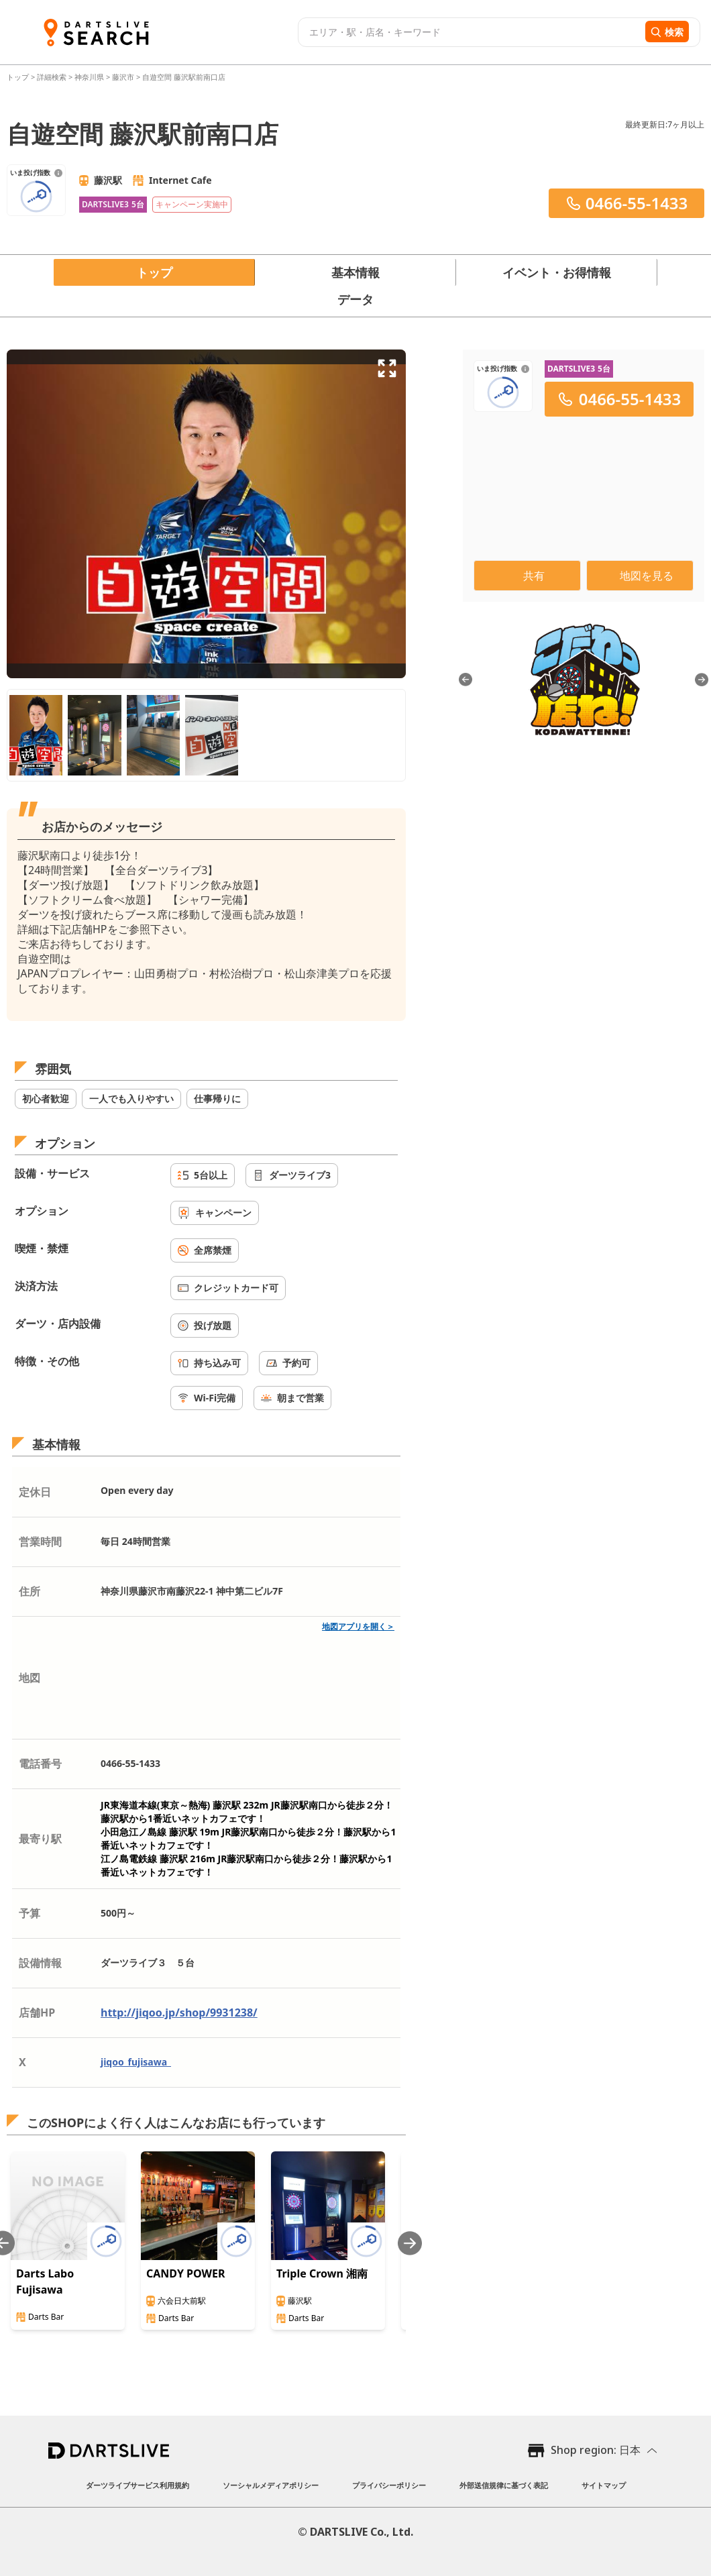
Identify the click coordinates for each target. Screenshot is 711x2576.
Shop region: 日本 (596, 2450)
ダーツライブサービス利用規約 (137, 2485)
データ (355, 299)
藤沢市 (123, 77)
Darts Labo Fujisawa (45, 2281)
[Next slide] (410, 2243)
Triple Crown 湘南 (322, 2273)
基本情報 (355, 272)
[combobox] (470, 32)
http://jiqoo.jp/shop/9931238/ (179, 2012)
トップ (19, 77)
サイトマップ (604, 2485)
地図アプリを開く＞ (358, 1626)
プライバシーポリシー (389, 2485)
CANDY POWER (185, 2273)
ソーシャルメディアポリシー (271, 2485)
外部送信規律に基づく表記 (503, 2485)
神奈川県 (89, 77)
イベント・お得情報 (556, 272)
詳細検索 (52, 77)
